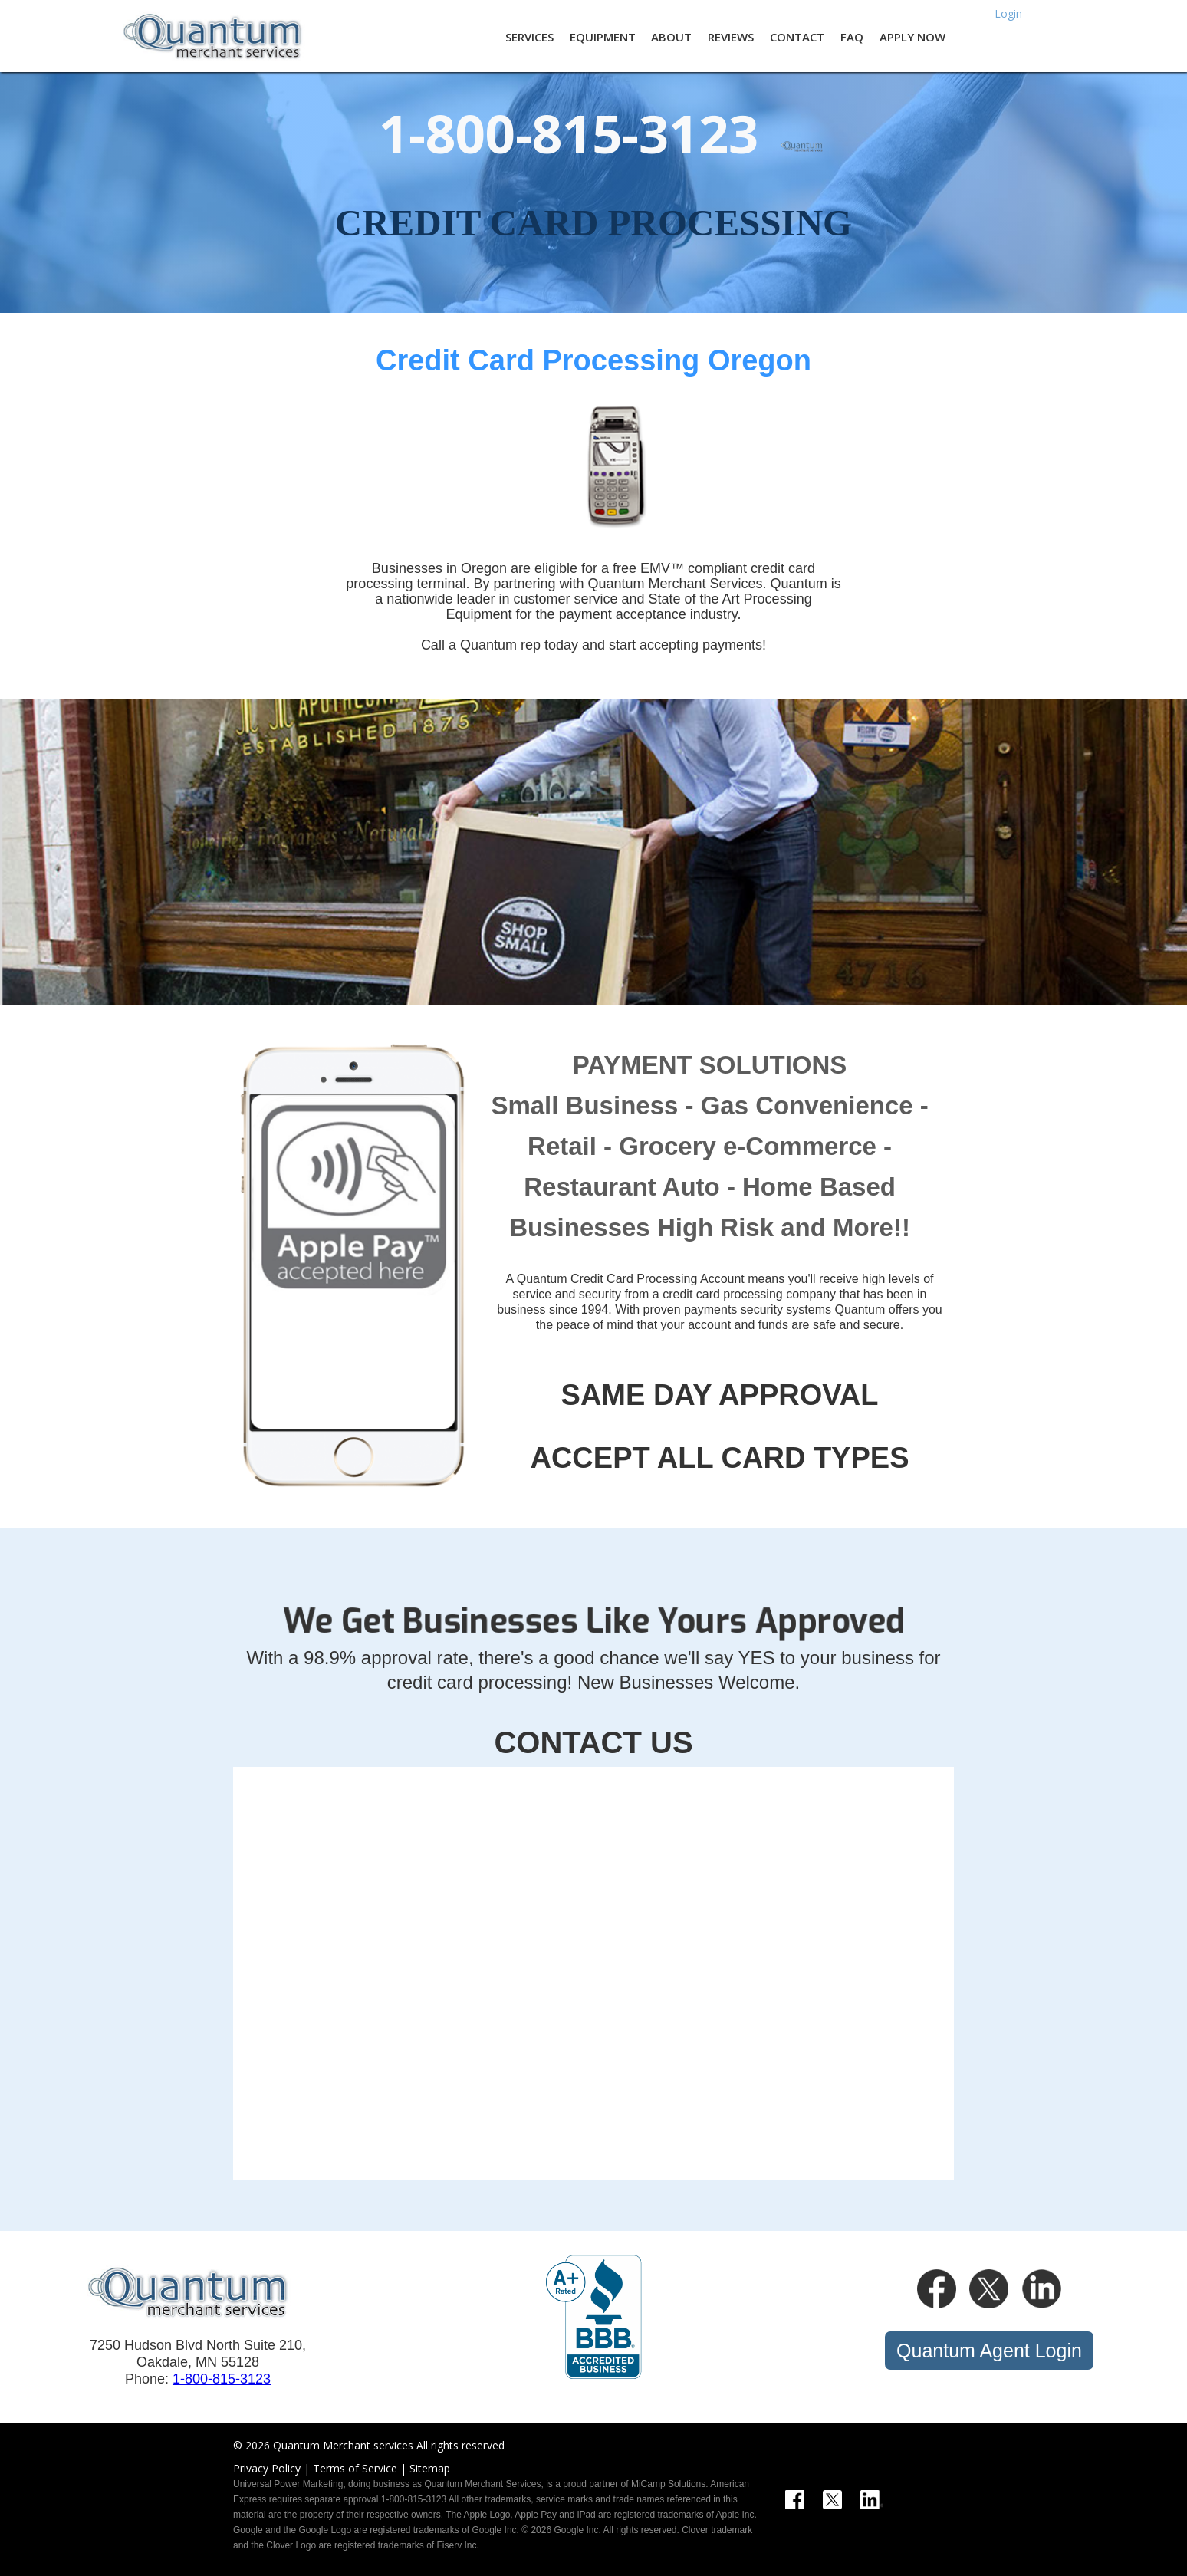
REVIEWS (731, 36)
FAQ (851, 36)
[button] (523, 35)
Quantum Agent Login (989, 2350)
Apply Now (912, 36)
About (671, 36)
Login (1008, 12)
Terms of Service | (359, 2468)
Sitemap (429, 2468)
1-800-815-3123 (222, 2379)
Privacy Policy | (271, 2468)
